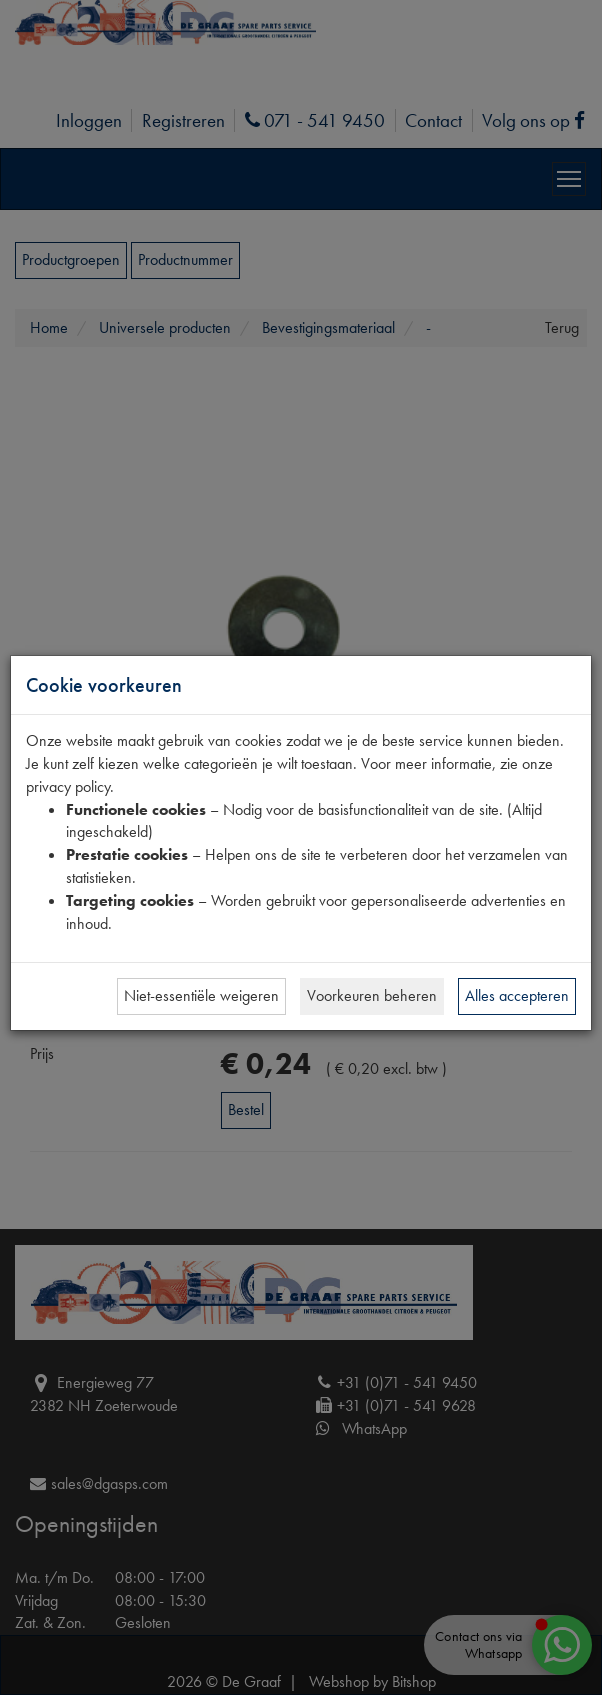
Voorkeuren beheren (372, 995)
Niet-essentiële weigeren (201, 995)
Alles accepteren (517, 995)
